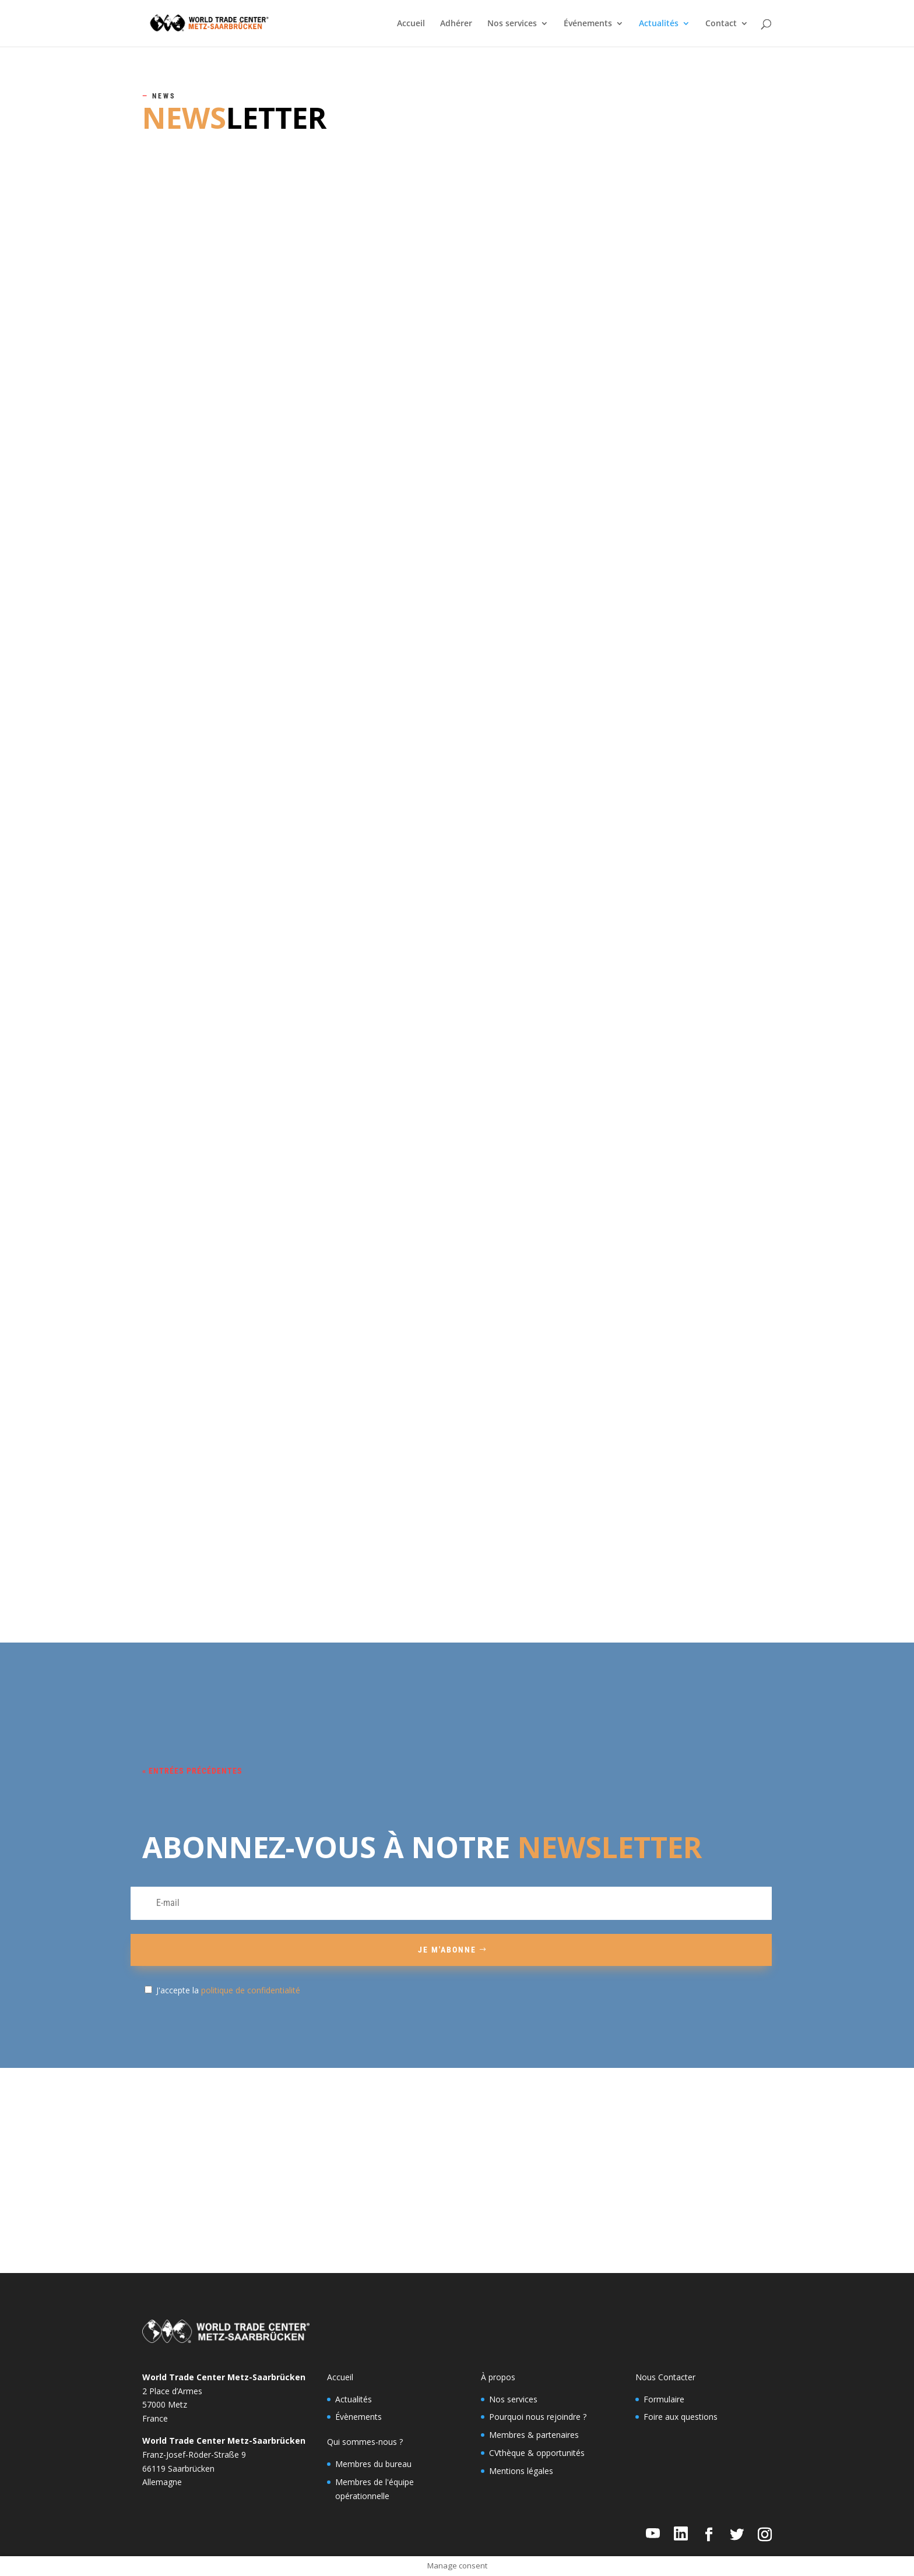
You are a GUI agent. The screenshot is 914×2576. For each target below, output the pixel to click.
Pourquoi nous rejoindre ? (537, 2416)
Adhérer (456, 24)
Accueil (411, 24)
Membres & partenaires (534, 2434)
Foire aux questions (681, 2416)
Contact (721, 24)
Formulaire (664, 2399)
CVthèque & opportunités (537, 2452)
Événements (588, 24)
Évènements (358, 2416)
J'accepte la (228, 1990)
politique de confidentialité (250, 1990)
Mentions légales (521, 2470)
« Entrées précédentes (192, 1770)
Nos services (512, 24)
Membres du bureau (373, 2463)
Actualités (659, 24)
